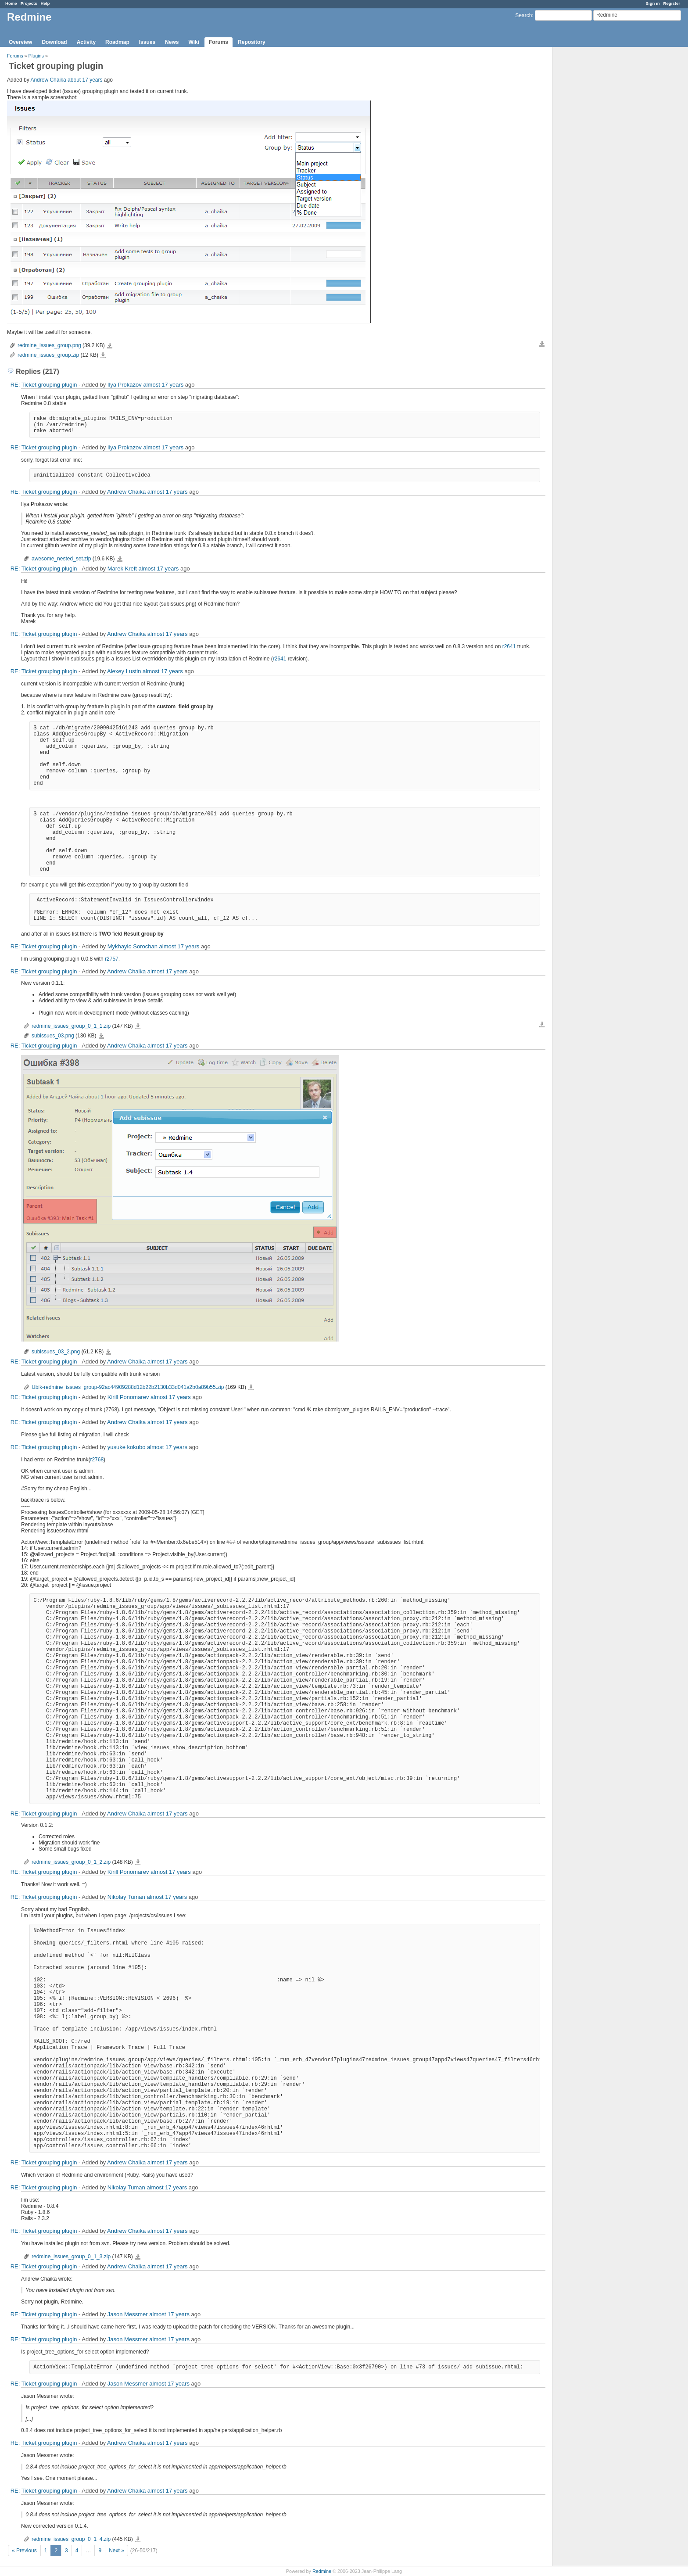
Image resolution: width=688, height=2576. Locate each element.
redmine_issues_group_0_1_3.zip (71, 2256)
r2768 (97, 1460)
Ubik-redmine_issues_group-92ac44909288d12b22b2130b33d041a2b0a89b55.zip (128, 1387)
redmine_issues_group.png (49, 345)
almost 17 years (163, 384)
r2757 (111, 959)
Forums (218, 42)
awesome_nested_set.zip (61, 559)
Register (671, 3)
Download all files (541, 344)
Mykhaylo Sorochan (133, 946)
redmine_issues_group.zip (48, 355)
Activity (86, 42)
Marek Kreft (122, 568)
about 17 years (85, 80)
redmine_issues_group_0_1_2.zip (71, 1862)
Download (54, 42)
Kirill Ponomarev (128, 1397)
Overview (20, 42)
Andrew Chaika (48, 80)
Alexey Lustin (124, 671)
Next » (116, 2550)
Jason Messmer (128, 2314)
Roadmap (117, 42)
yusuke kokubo (127, 1447)
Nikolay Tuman (126, 1897)
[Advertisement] (597, 184)
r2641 (509, 646)
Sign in (653, 3)
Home (11, 3)
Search (523, 15)
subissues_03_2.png (56, 1352)
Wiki (193, 42)
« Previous (24, 2550)
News (172, 42)
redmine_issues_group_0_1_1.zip (71, 1026)
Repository (251, 42)
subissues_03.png (53, 1036)
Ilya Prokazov (125, 384)
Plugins (36, 55)
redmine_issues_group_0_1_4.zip (71, 2539)
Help (45, 3)
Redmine (321, 2571)
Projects (29, 3)
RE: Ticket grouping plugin (44, 384)
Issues (147, 42)
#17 (230, 1542)
